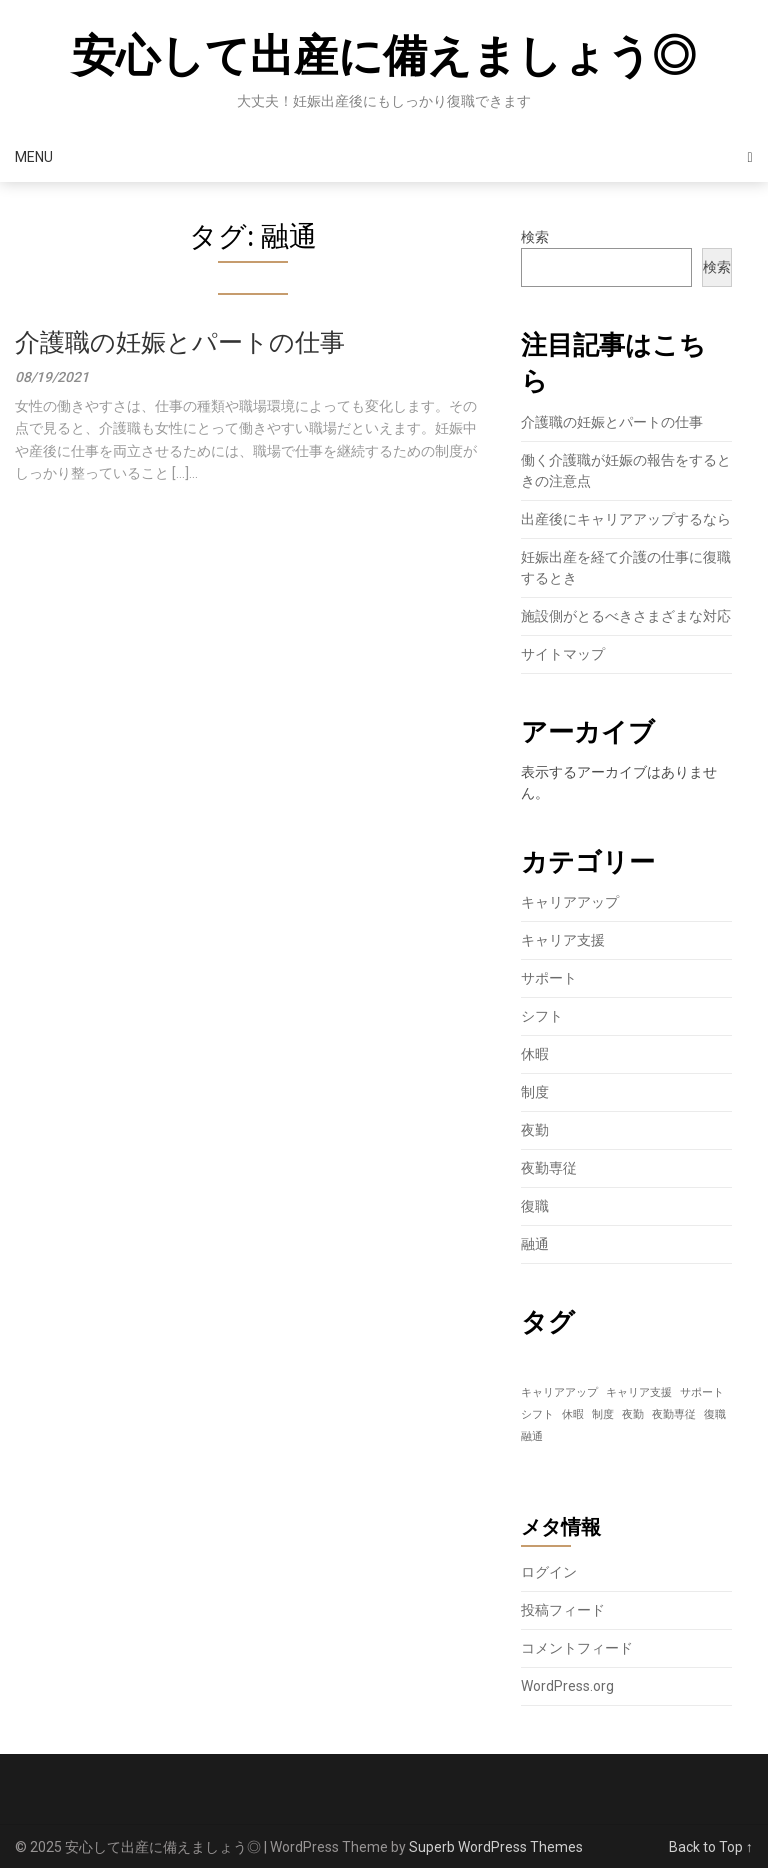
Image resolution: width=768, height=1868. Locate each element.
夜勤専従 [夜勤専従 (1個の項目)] (674, 1414)
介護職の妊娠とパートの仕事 (180, 342)
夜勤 (535, 1130)
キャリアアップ (570, 902)
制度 (535, 1092)
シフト (542, 1016)
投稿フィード (563, 1610)
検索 (535, 237)
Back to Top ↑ (711, 1847)
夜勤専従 (549, 1168)
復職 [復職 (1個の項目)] (715, 1414)
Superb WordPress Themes (496, 1847)
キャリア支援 (563, 940)
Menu (34, 157)
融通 (535, 1244)
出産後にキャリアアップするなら (626, 519)
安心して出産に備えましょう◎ (384, 56)
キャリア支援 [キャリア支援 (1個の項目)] (639, 1392)
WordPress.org (567, 1686)
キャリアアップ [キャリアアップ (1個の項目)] (559, 1392)
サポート (549, 978)
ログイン (549, 1572)
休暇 (535, 1054)
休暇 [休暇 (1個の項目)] (573, 1414)
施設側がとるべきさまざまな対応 (626, 616)
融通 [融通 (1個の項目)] (532, 1436)
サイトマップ (563, 654)
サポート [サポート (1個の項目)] (702, 1392)
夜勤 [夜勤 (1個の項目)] (633, 1414)
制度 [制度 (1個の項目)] (603, 1414)
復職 (535, 1206)
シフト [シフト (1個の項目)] (537, 1414)
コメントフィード (577, 1648)
